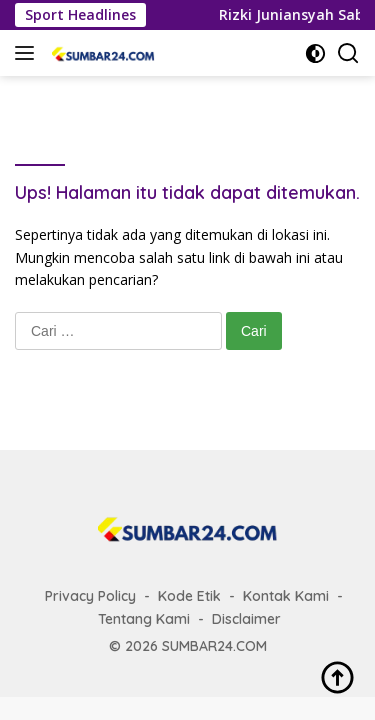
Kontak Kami (286, 596)
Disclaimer (246, 619)
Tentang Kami (144, 619)
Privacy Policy (90, 596)
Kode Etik (189, 596)
